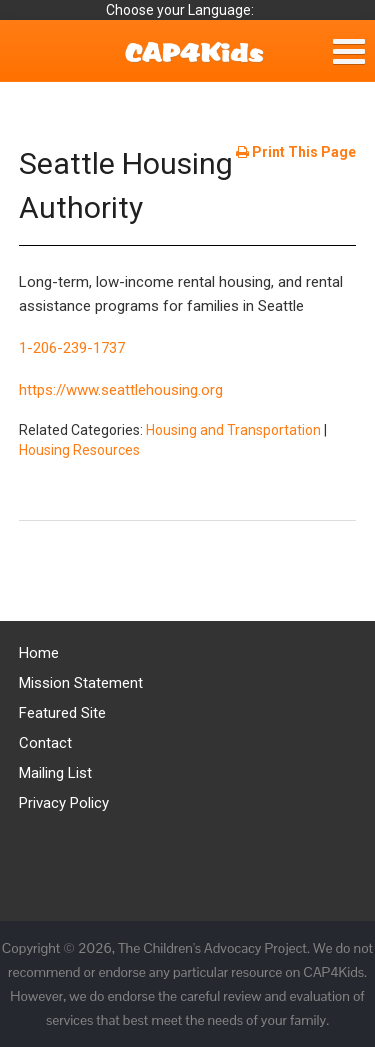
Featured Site (62, 713)
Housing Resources (79, 450)
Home (39, 653)
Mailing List (55, 773)
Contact (45, 743)
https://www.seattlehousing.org (121, 390)
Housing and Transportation (233, 430)
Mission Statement (81, 683)
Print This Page (296, 152)
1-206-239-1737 (72, 348)
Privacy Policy (64, 803)
